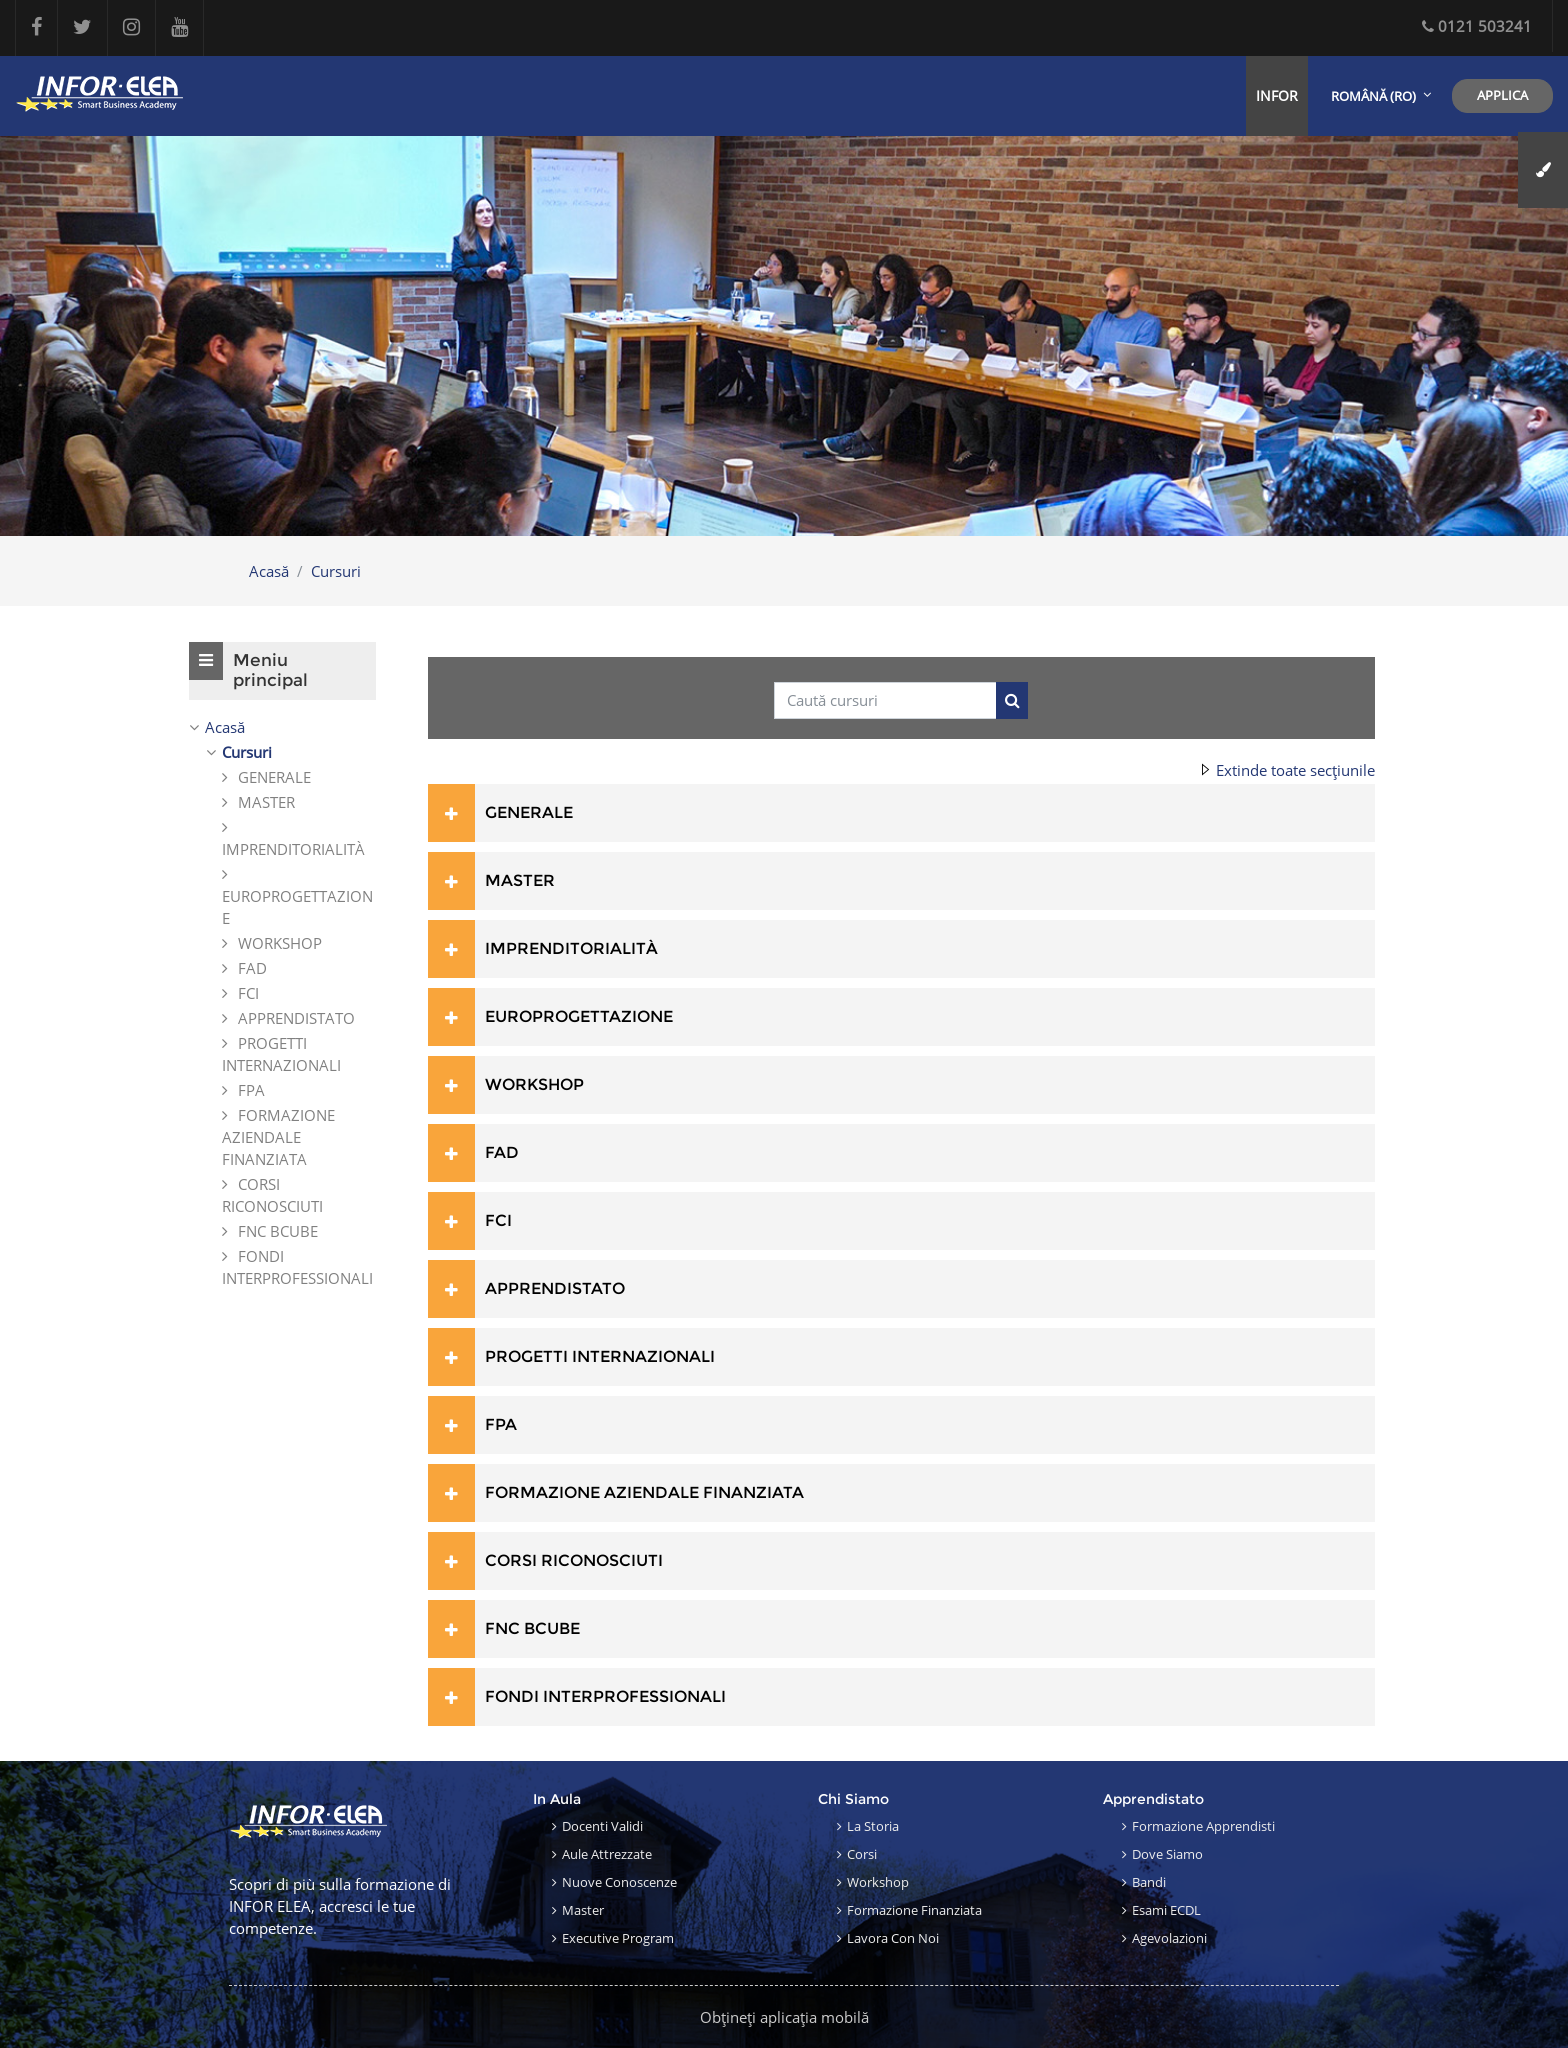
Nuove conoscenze (619, 1882)
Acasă (269, 571)
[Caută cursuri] (885, 700)
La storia (873, 1826)
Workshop (878, 1882)
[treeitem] (282, 1002)
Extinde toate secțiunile (1295, 770)
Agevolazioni (1169, 1938)
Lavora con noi (893, 1938)
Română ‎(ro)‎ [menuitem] (1373, 96)
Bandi (1149, 1882)
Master (583, 1910)
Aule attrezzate (607, 1854)
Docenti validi (602, 1826)
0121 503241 (1477, 26)
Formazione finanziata (914, 1910)
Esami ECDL (1166, 1910)
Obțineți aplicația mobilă (784, 2017)
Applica (1502, 95)
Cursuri (336, 571)
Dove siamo (1167, 1854)
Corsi (862, 1854)
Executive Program (618, 1938)
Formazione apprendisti (1203, 1826)
